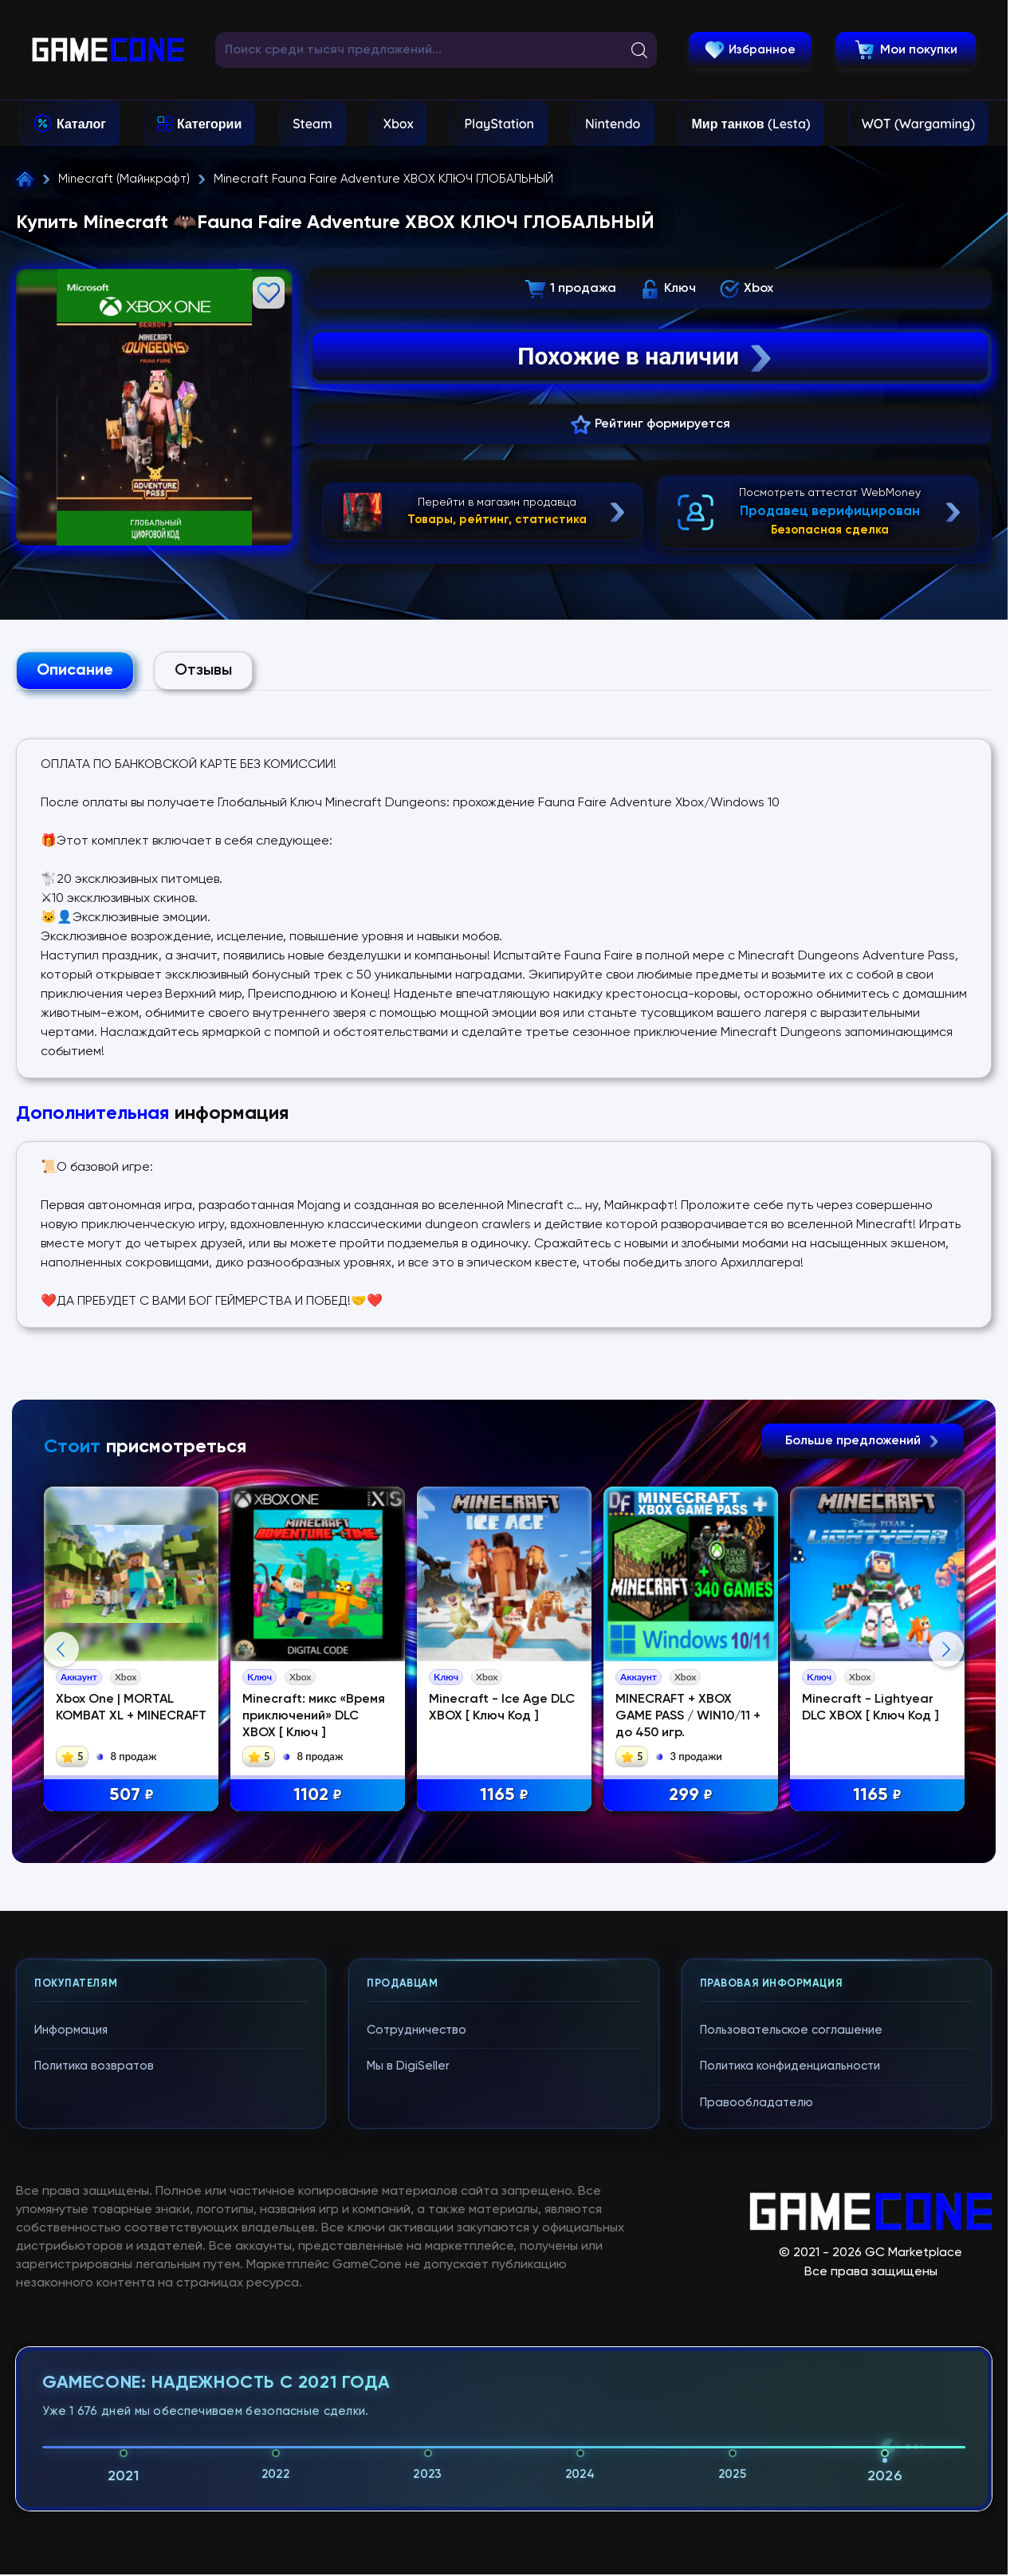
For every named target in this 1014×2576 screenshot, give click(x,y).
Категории (209, 124)
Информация (71, 2030)
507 (131, 1795)
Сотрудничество (416, 2030)
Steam (312, 124)
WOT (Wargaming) (918, 124)
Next (946, 1649)
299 (691, 1795)
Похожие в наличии (646, 356)
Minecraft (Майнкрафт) (124, 179)
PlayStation (499, 124)
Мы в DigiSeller (408, 2066)
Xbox (398, 124)
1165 (504, 1795)
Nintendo (613, 124)
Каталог (81, 124)
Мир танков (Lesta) (750, 124)
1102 (317, 1795)
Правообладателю (756, 2103)
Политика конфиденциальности (790, 2066)
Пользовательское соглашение (791, 2030)
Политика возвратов (94, 2066)
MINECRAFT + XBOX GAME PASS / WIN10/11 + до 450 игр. (687, 1716)
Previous (61, 1649)
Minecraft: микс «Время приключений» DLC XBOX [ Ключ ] (313, 1716)
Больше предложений (862, 1441)
